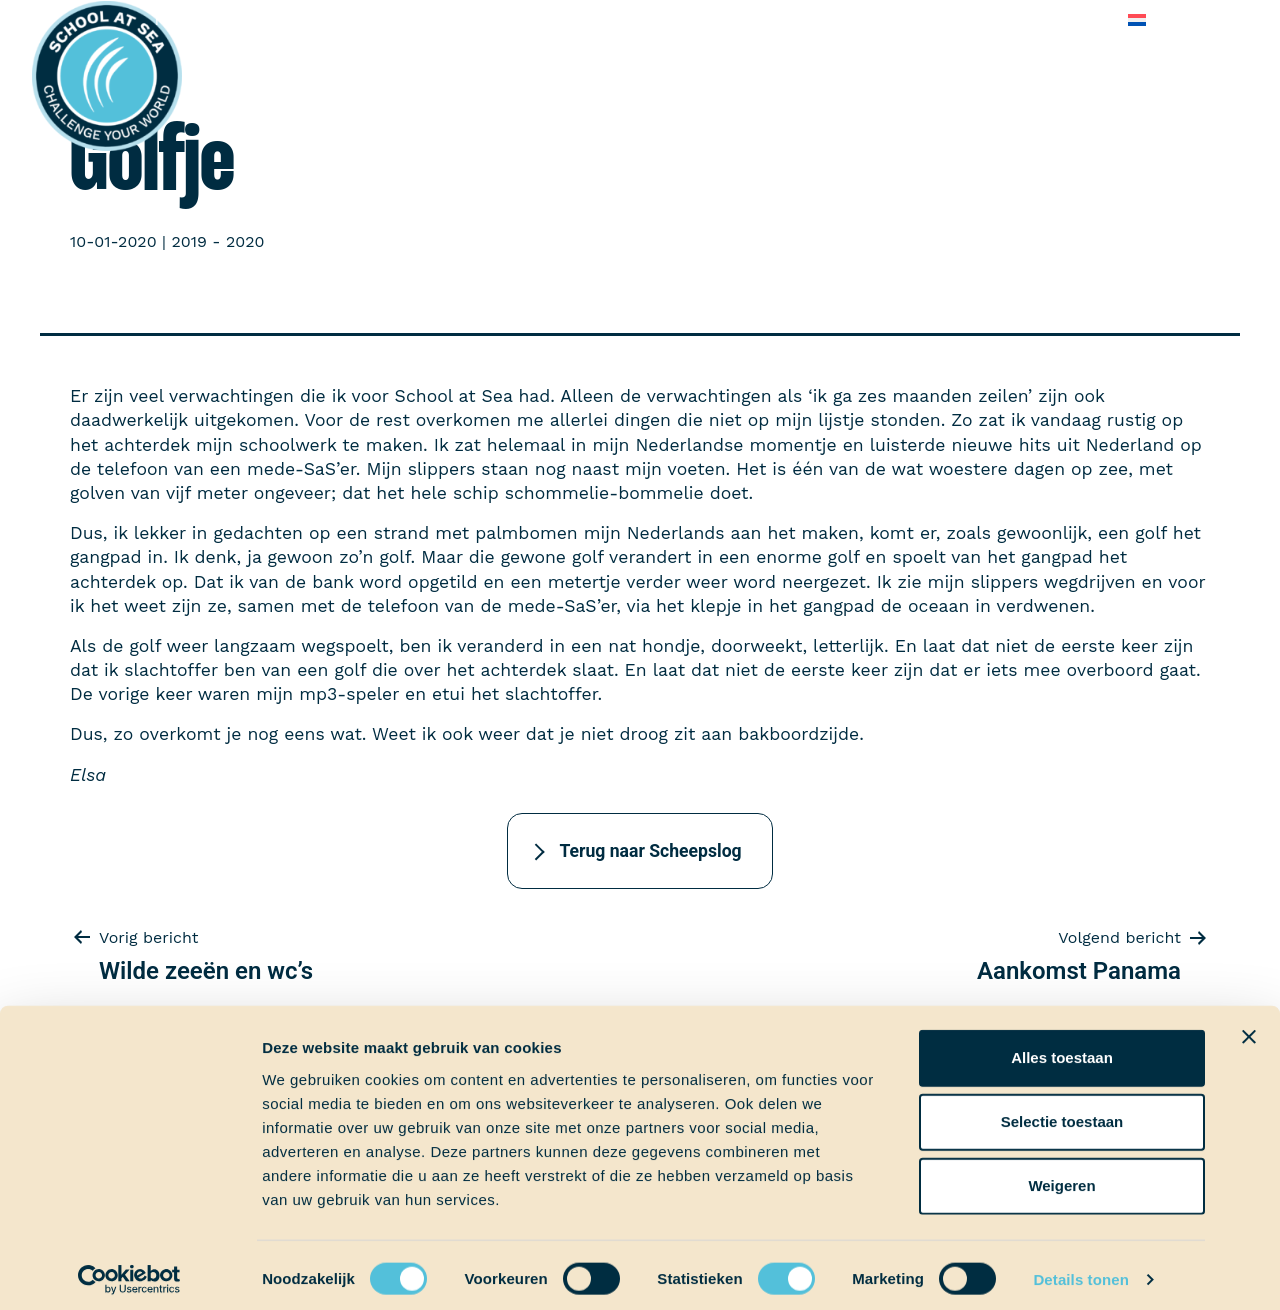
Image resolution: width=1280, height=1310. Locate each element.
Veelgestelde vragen (940, 19)
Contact (1073, 19)
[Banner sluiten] (1249, 1028)
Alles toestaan (1062, 1048)
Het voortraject (212, 19)
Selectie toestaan (1062, 1112)
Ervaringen (441, 19)
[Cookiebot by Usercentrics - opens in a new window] (129, 1271)
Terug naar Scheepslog (650, 851)
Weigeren (1061, 1176)
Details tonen (1080, 1270)
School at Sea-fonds (585, 19)
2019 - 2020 (217, 241)
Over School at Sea (763, 19)
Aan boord (336, 19)
